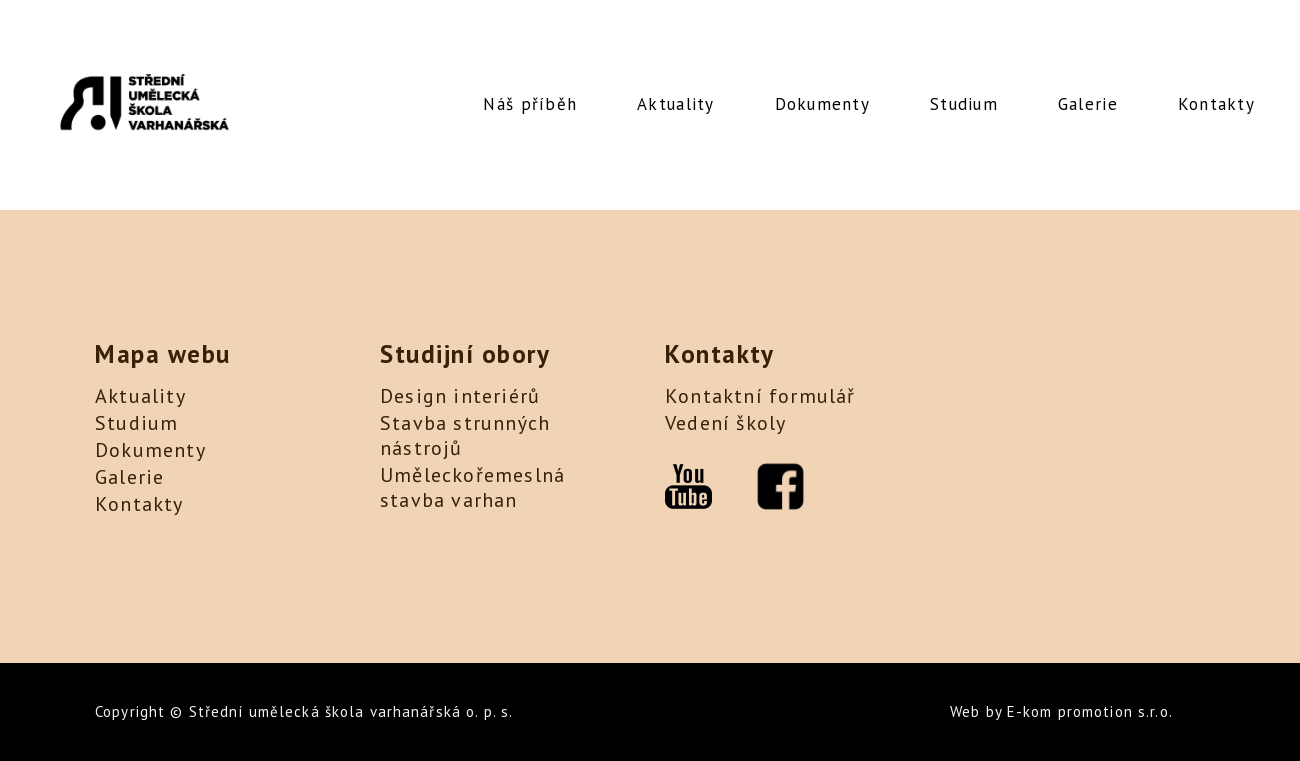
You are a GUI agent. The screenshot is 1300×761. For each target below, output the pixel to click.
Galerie (1088, 104)
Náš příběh (530, 104)
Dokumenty (822, 104)
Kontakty (1216, 104)
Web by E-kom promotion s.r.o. (1061, 711)
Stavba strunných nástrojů (465, 435)
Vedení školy (725, 423)
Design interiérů (460, 396)
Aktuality (675, 104)
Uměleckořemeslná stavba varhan (472, 487)
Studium (964, 104)
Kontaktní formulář (760, 396)
